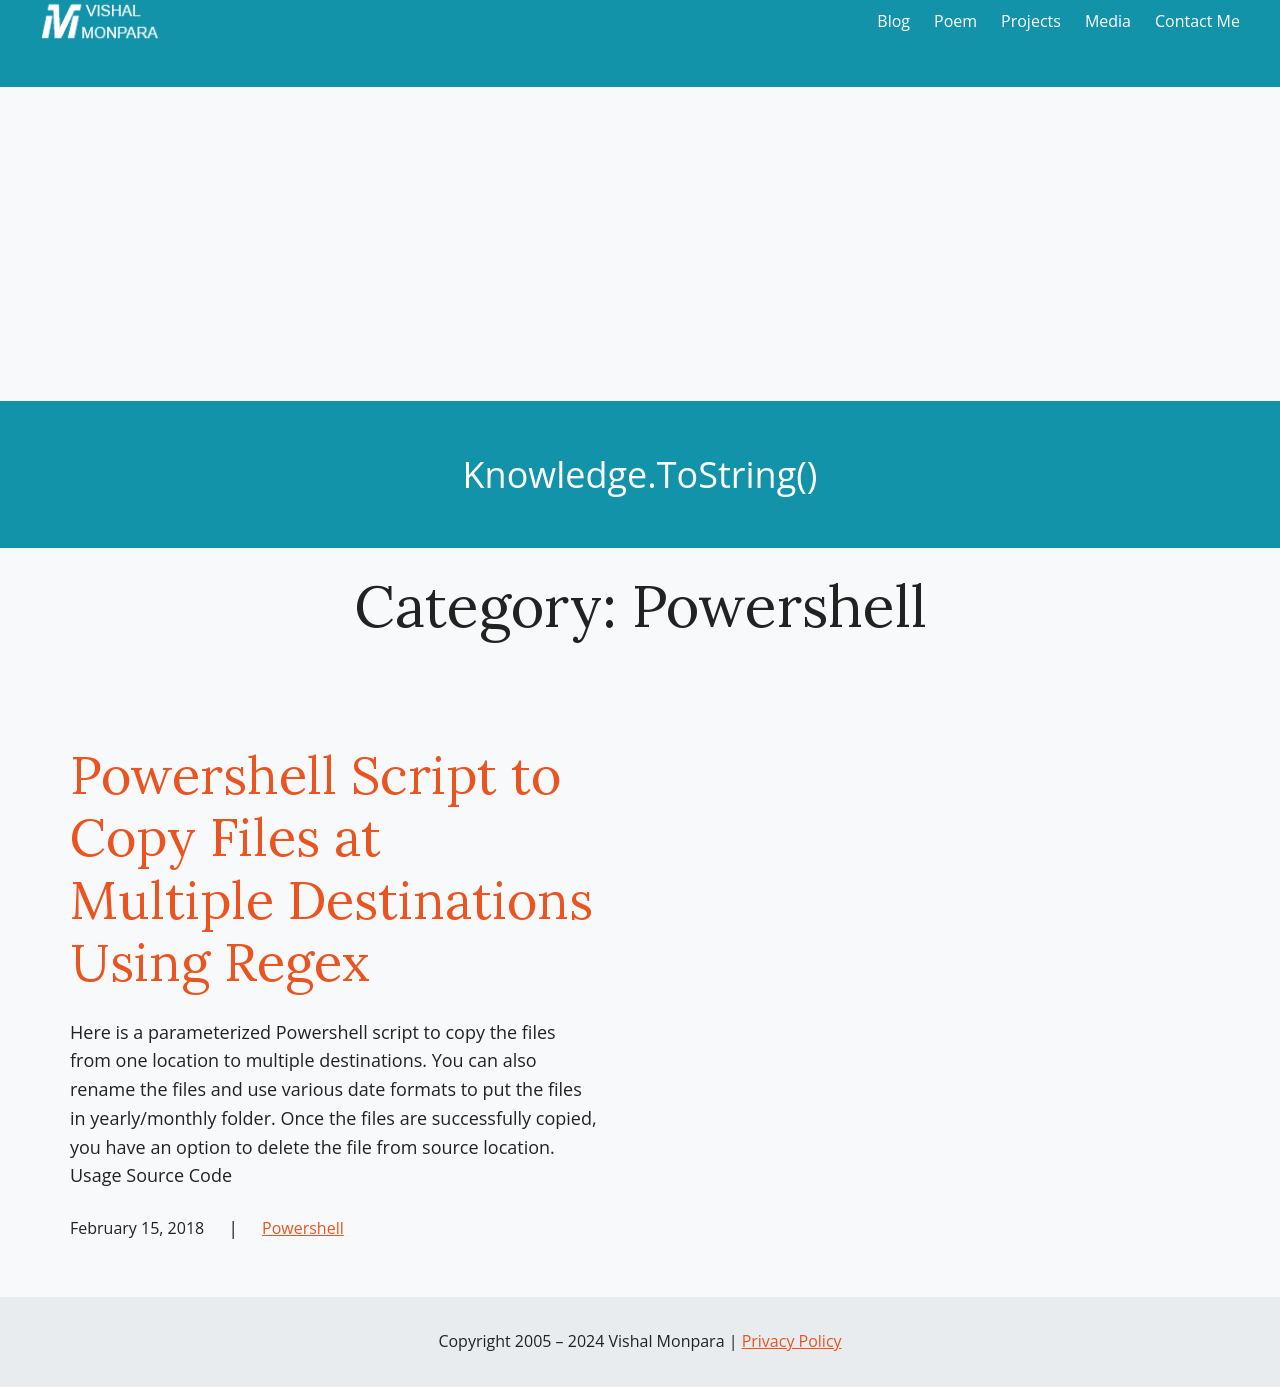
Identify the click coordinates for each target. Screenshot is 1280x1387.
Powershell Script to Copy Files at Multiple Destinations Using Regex (331, 869)
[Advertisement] (640, 251)
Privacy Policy (792, 1341)
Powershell (303, 1228)
